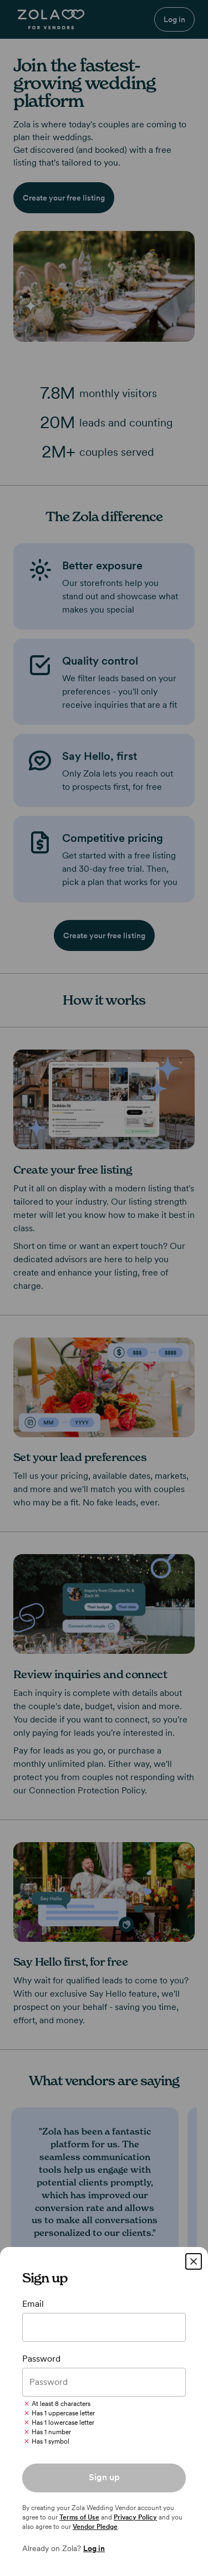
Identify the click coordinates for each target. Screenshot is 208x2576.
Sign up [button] (104, 2477)
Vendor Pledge (95, 2527)
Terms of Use (79, 2517)
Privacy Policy (135, 2517)
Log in (94, 2548)
